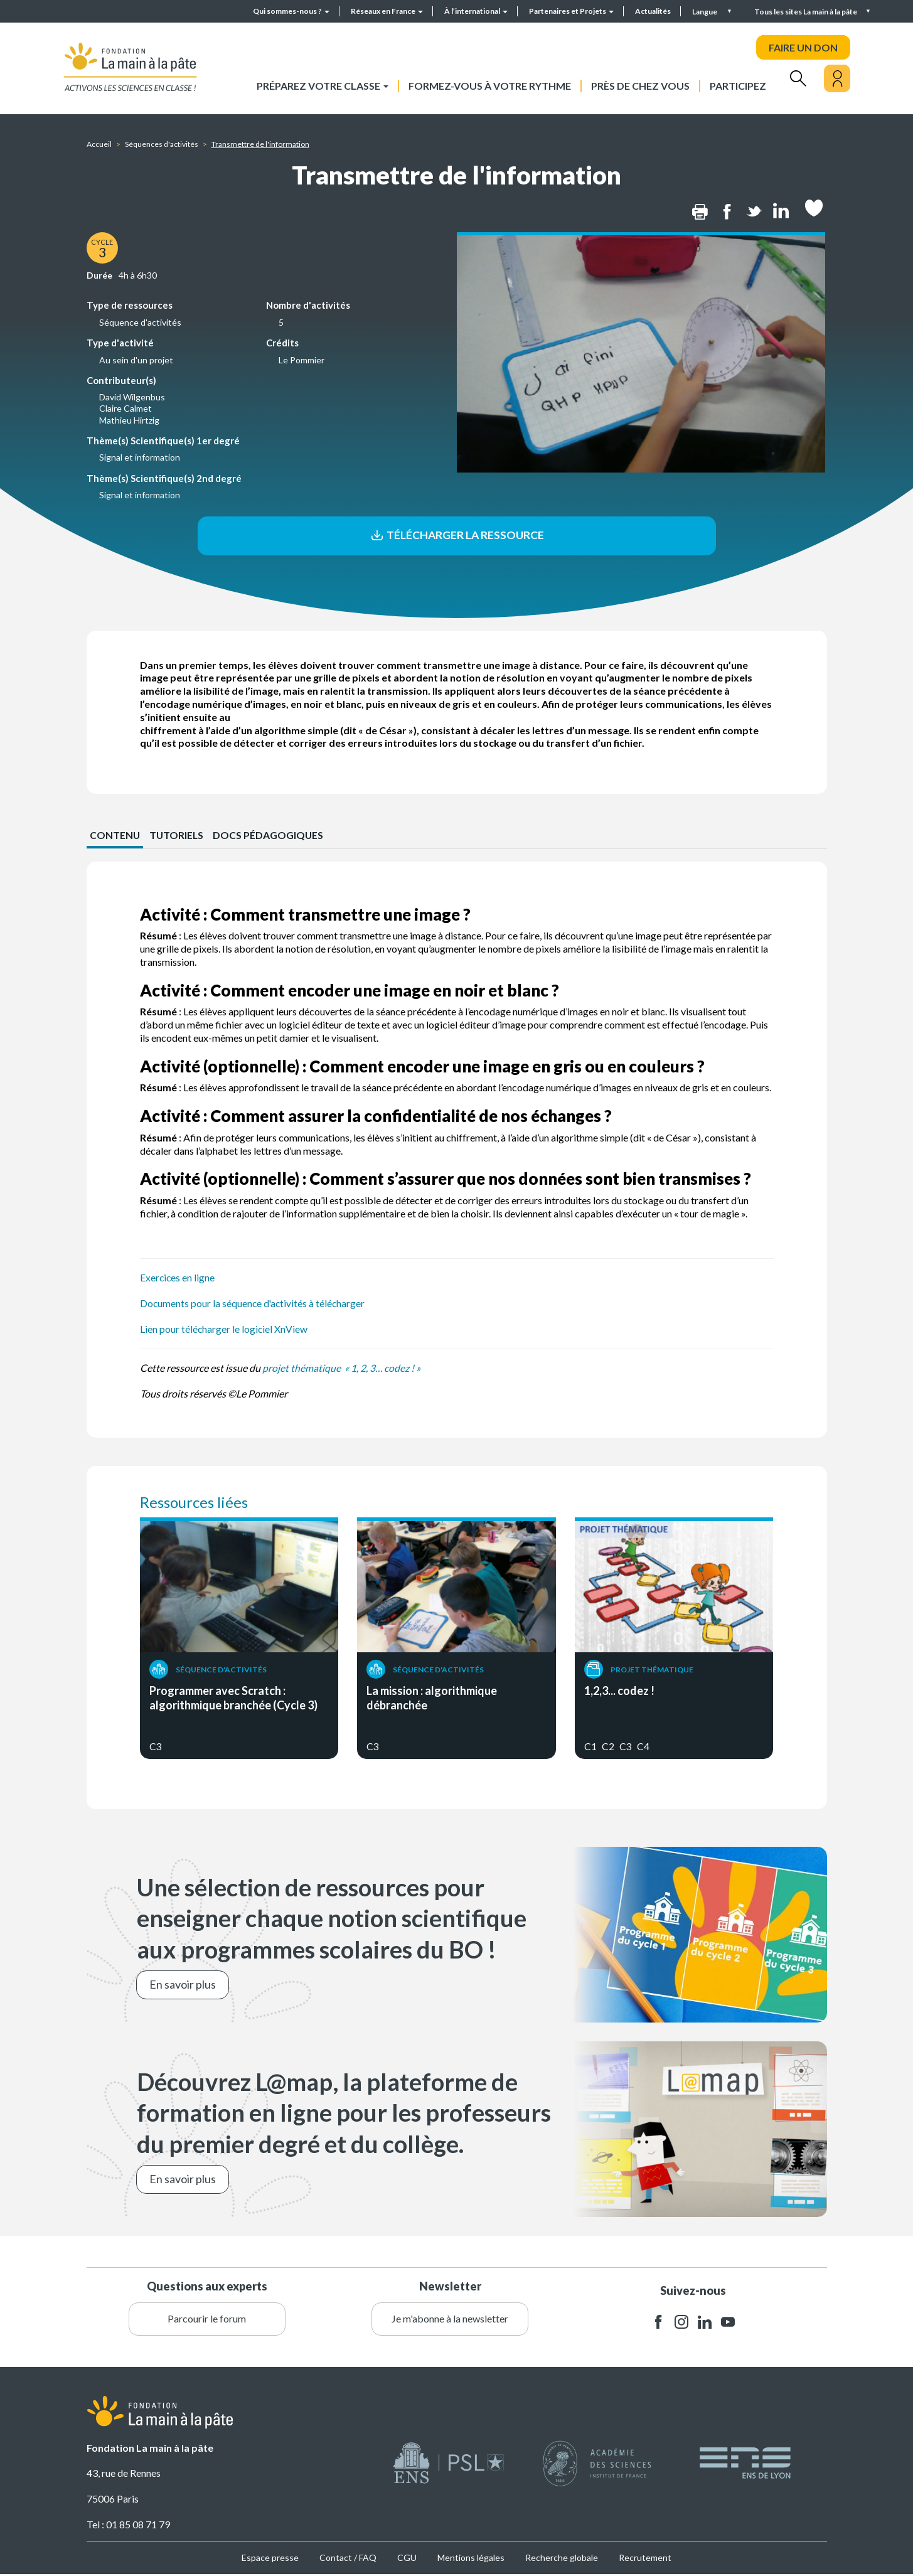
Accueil (99, 144)
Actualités (653, 11)
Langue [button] (705, 11)
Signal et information (139, 457)
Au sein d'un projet (136, 360)
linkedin (705, 2323)
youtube (728, 2323)
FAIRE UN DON (803, 47)
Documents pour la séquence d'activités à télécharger (254, 1304)
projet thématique (302, 1369)
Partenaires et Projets (571, 11)
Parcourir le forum (207, 2320)
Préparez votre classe (322, 86)
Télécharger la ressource (456, 536)
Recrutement (645, 2558)
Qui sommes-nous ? (291, 11)
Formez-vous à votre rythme (489, 86)
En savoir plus (182, 1985)
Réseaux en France (387, 11)
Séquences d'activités (161, 144)
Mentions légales (471, 2558)
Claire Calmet (125, 408)
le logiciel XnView (271, 1330)
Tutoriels (177, 836)
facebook (658, 2323)
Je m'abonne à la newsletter (450, 2320)
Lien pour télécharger (185, 1330)
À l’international (476, 11)
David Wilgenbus (132, 397)
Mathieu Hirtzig (129, 420)
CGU (407, 2558)
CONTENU (115, 836)
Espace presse (270, 2558)
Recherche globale (561, 2558)
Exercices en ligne (178, 1279)
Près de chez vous (640, 86)
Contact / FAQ (347, 2558)
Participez (738, 86)
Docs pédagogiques (270, 836)
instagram (681, 2323)
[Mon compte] (837, 78)
